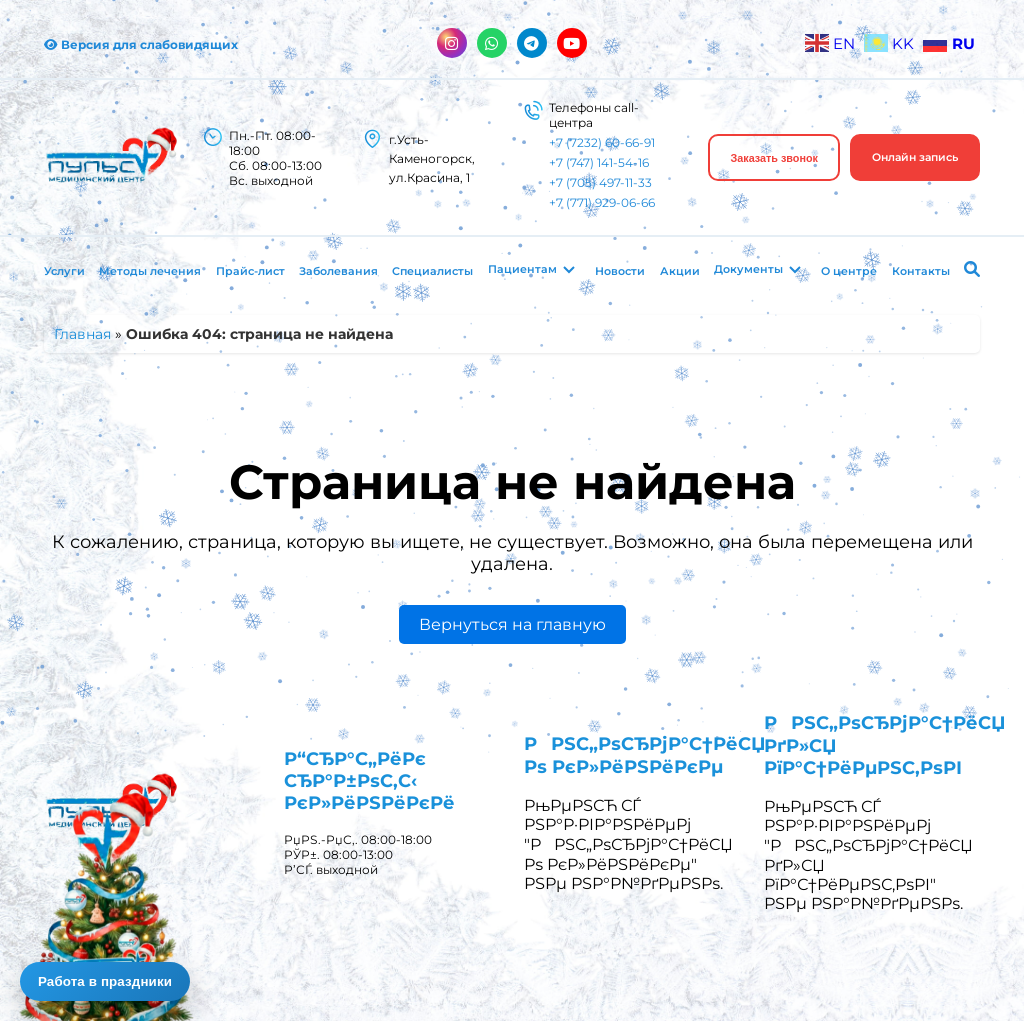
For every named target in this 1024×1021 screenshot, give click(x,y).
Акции (680, 271)
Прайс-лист (250, 271)
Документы (748, 269)
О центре (849, 271)
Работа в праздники (105, 981)
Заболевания (338, 271)
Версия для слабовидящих (141, 44)
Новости (620, 271)
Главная (82, 334)
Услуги (64, 271)
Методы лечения (150, 271)
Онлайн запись (915, 157)
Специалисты (432, 271)
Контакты (921, 271)
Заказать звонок (773, 158)
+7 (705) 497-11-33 (600, 182)
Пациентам (522, 269)
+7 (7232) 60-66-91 (602, 142)
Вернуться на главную (512, 624)
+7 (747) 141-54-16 (599, 162)
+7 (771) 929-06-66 (602, 202)
